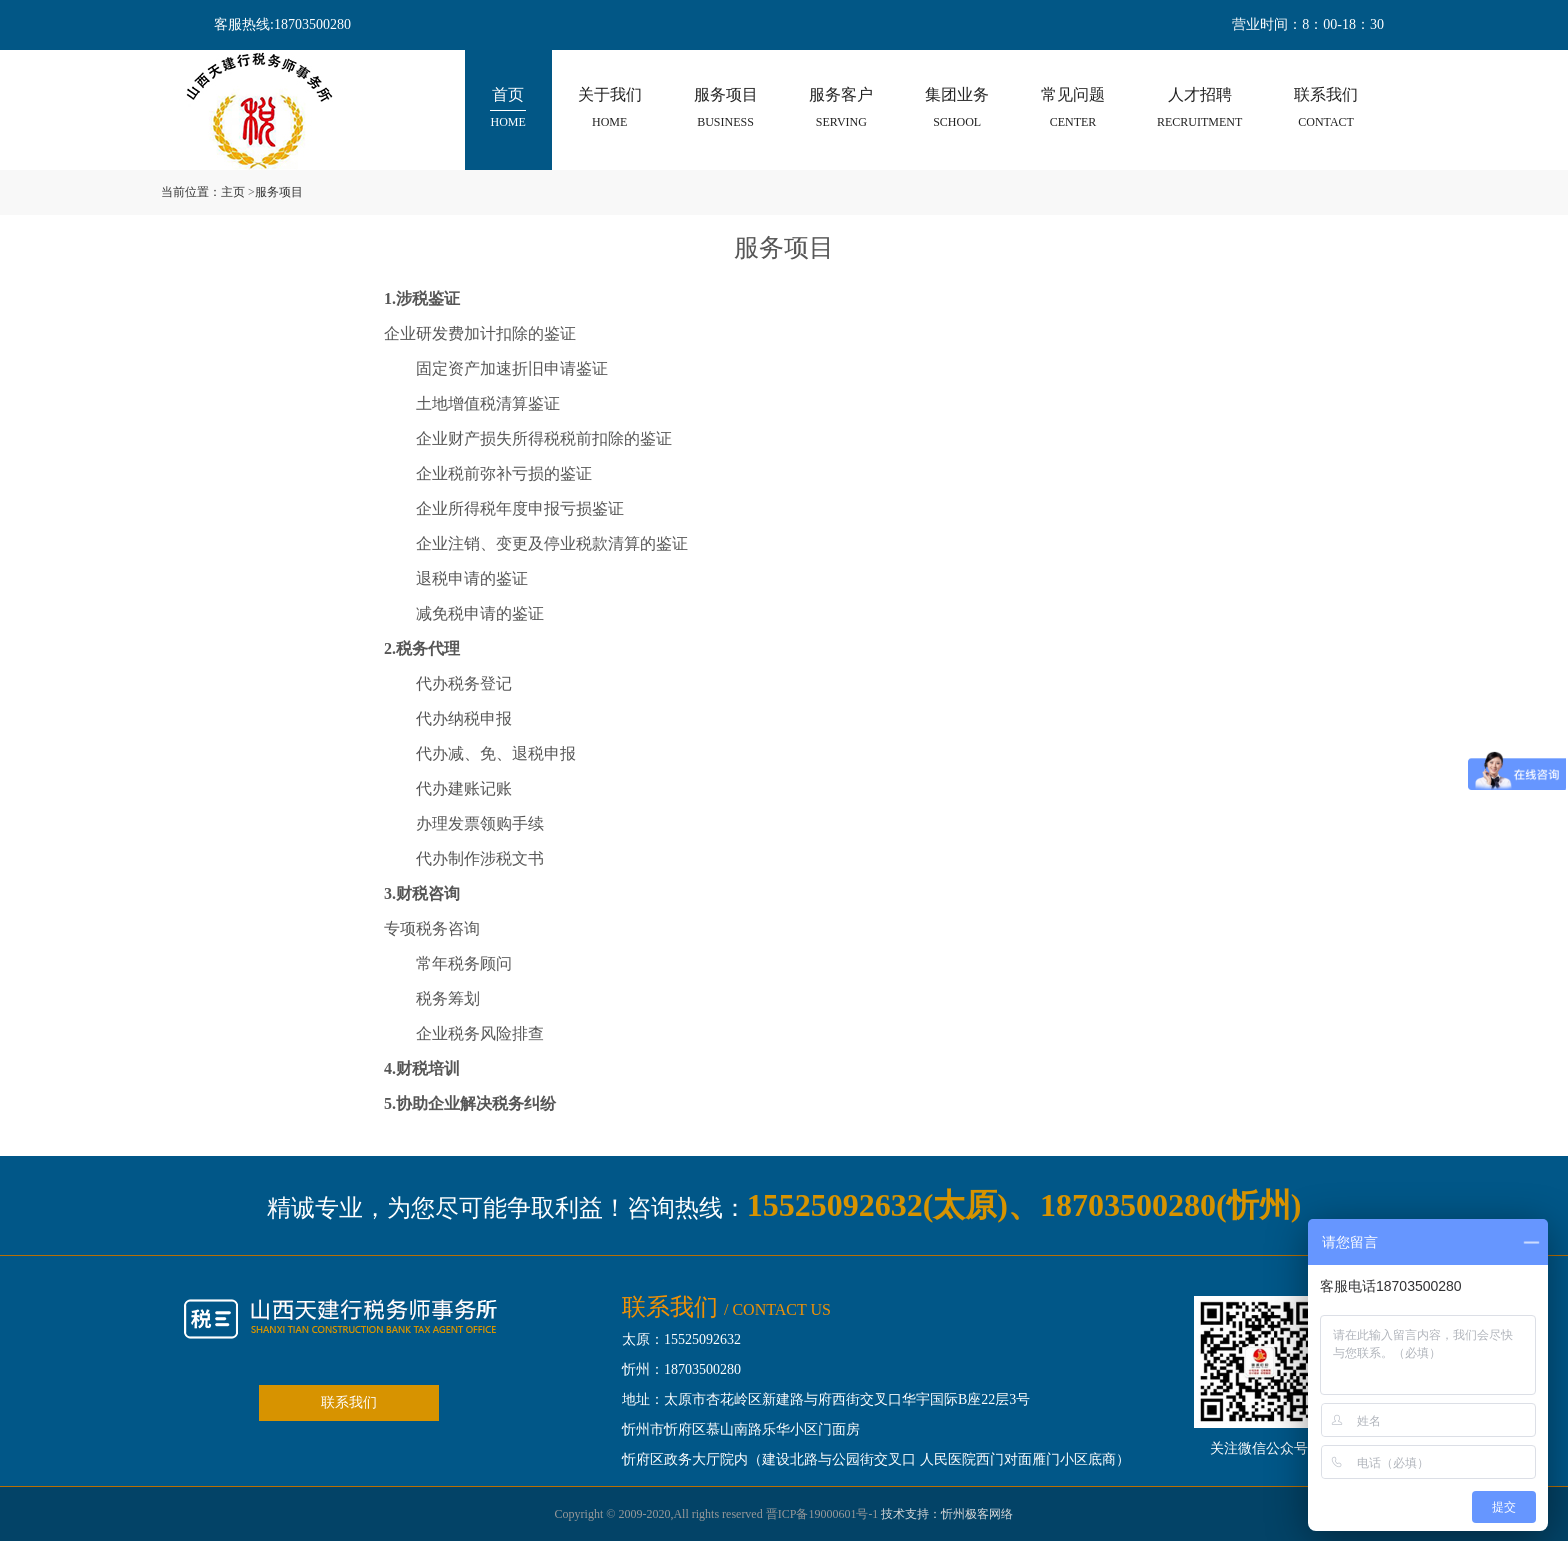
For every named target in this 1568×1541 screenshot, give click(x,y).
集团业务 (957, 109)
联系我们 (1326, 109)
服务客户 (841, 109)
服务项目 (726, 109)
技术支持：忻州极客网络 (947, 1514)
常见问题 (1073, 109)
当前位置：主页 (203, 192)
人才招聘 (1199, 109)
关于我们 (610, 109)
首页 (507, 109)
